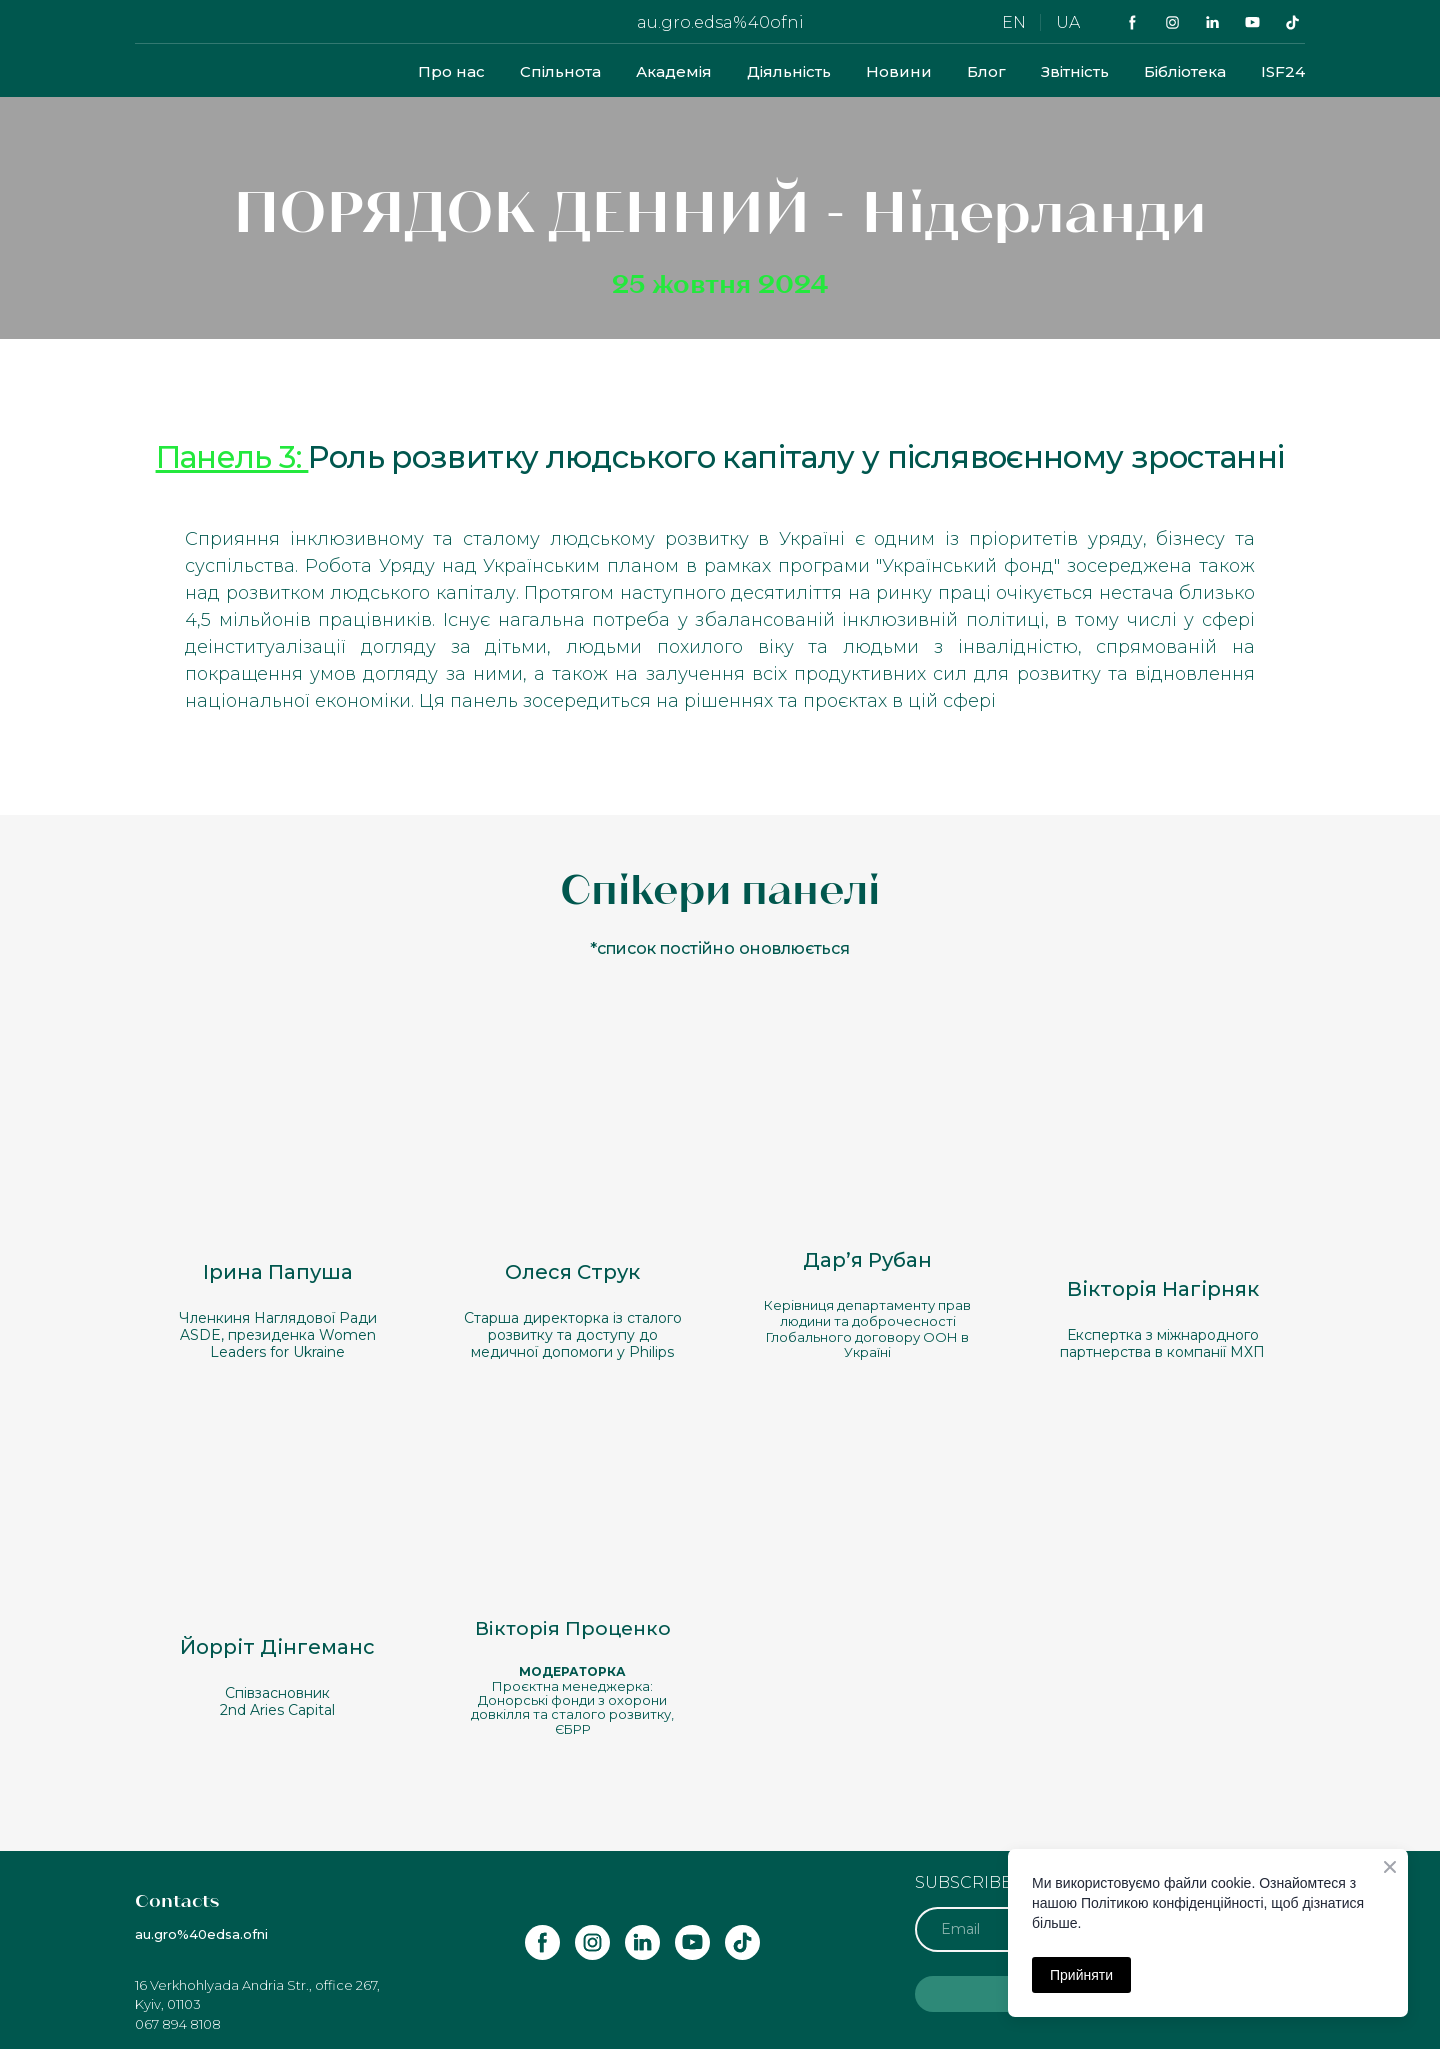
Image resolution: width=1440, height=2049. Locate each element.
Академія (674, 71)
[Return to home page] (187, 71)
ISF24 (1283, 71)
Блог (986, 71)
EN (1014, 22)
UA (1068, 22)
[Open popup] (277, 1148)
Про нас (451, 71)
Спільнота (560, 71)
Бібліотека (1185, 71)
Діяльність (789, 71)
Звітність (1075, 71)
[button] (1132, 22)
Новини (899, 71)
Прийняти (1081, 1975)
